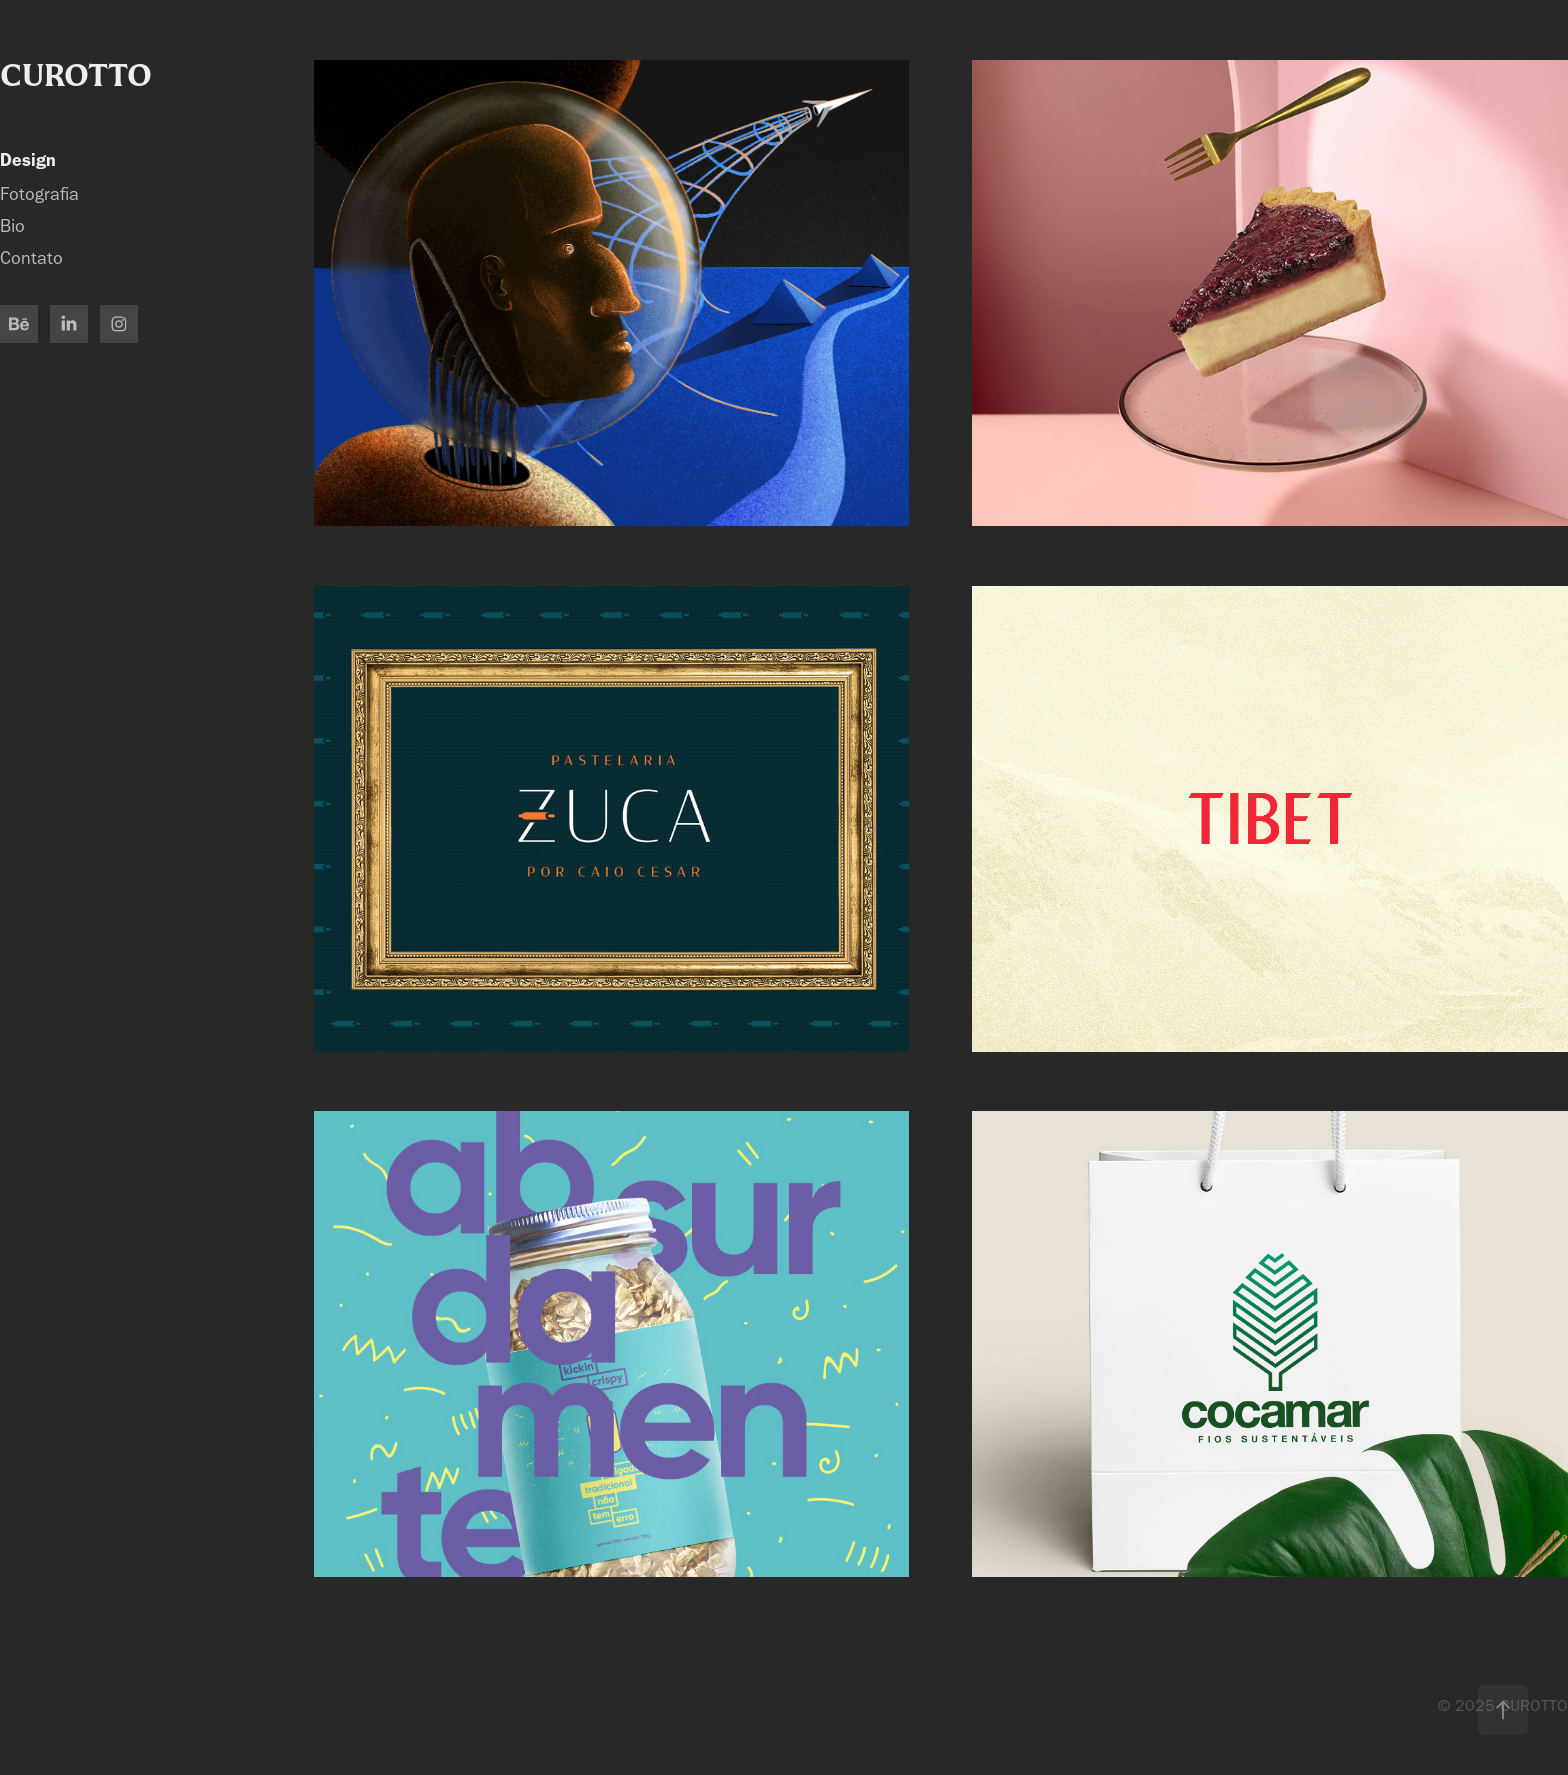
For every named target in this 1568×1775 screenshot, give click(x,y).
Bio (12, 226)
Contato (31, 258)
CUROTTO (76, 74)
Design (28, 160)
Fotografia (39, 194)
